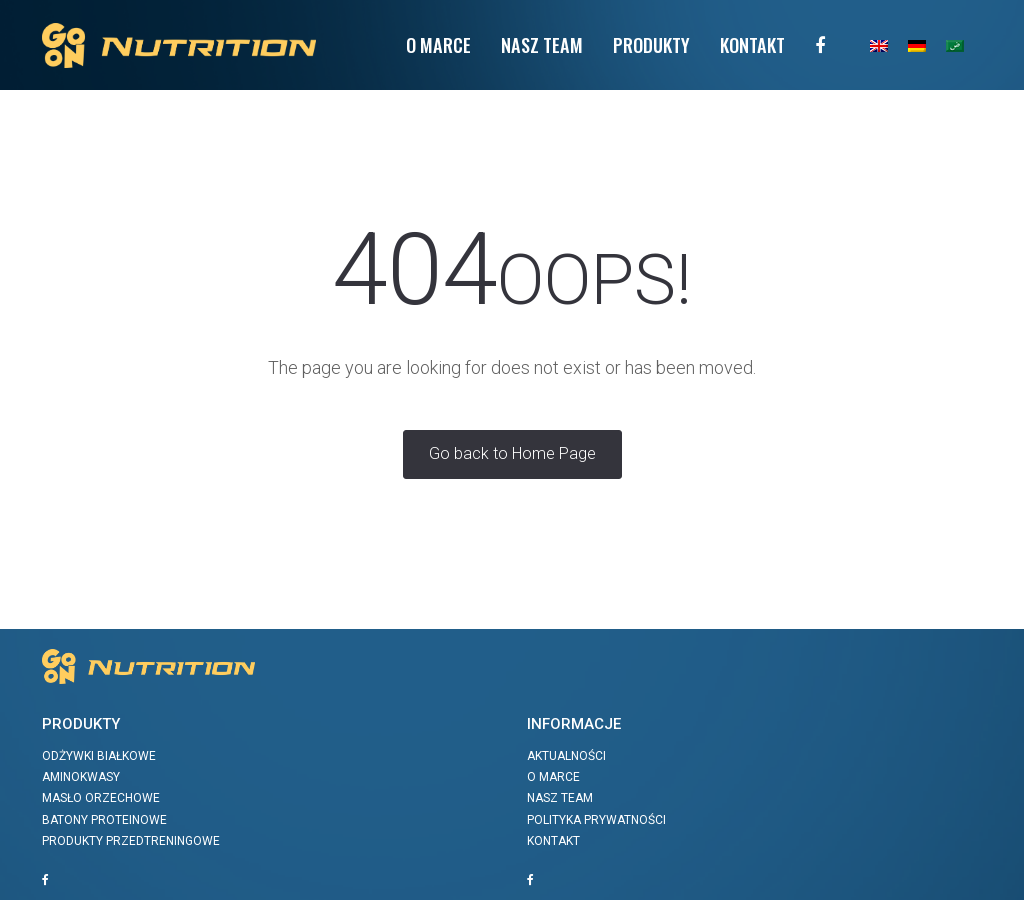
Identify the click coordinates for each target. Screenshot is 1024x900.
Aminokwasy (81, 777)
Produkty (651, 44)
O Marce (438, 44)
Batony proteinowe (104, 820)
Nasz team (542, 44)
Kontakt (752, 44)
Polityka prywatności (596, 820)
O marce (553, 777)
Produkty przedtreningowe (131, 841)
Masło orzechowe (101, 798)
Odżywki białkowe (99, 756)
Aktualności (566, 756)
